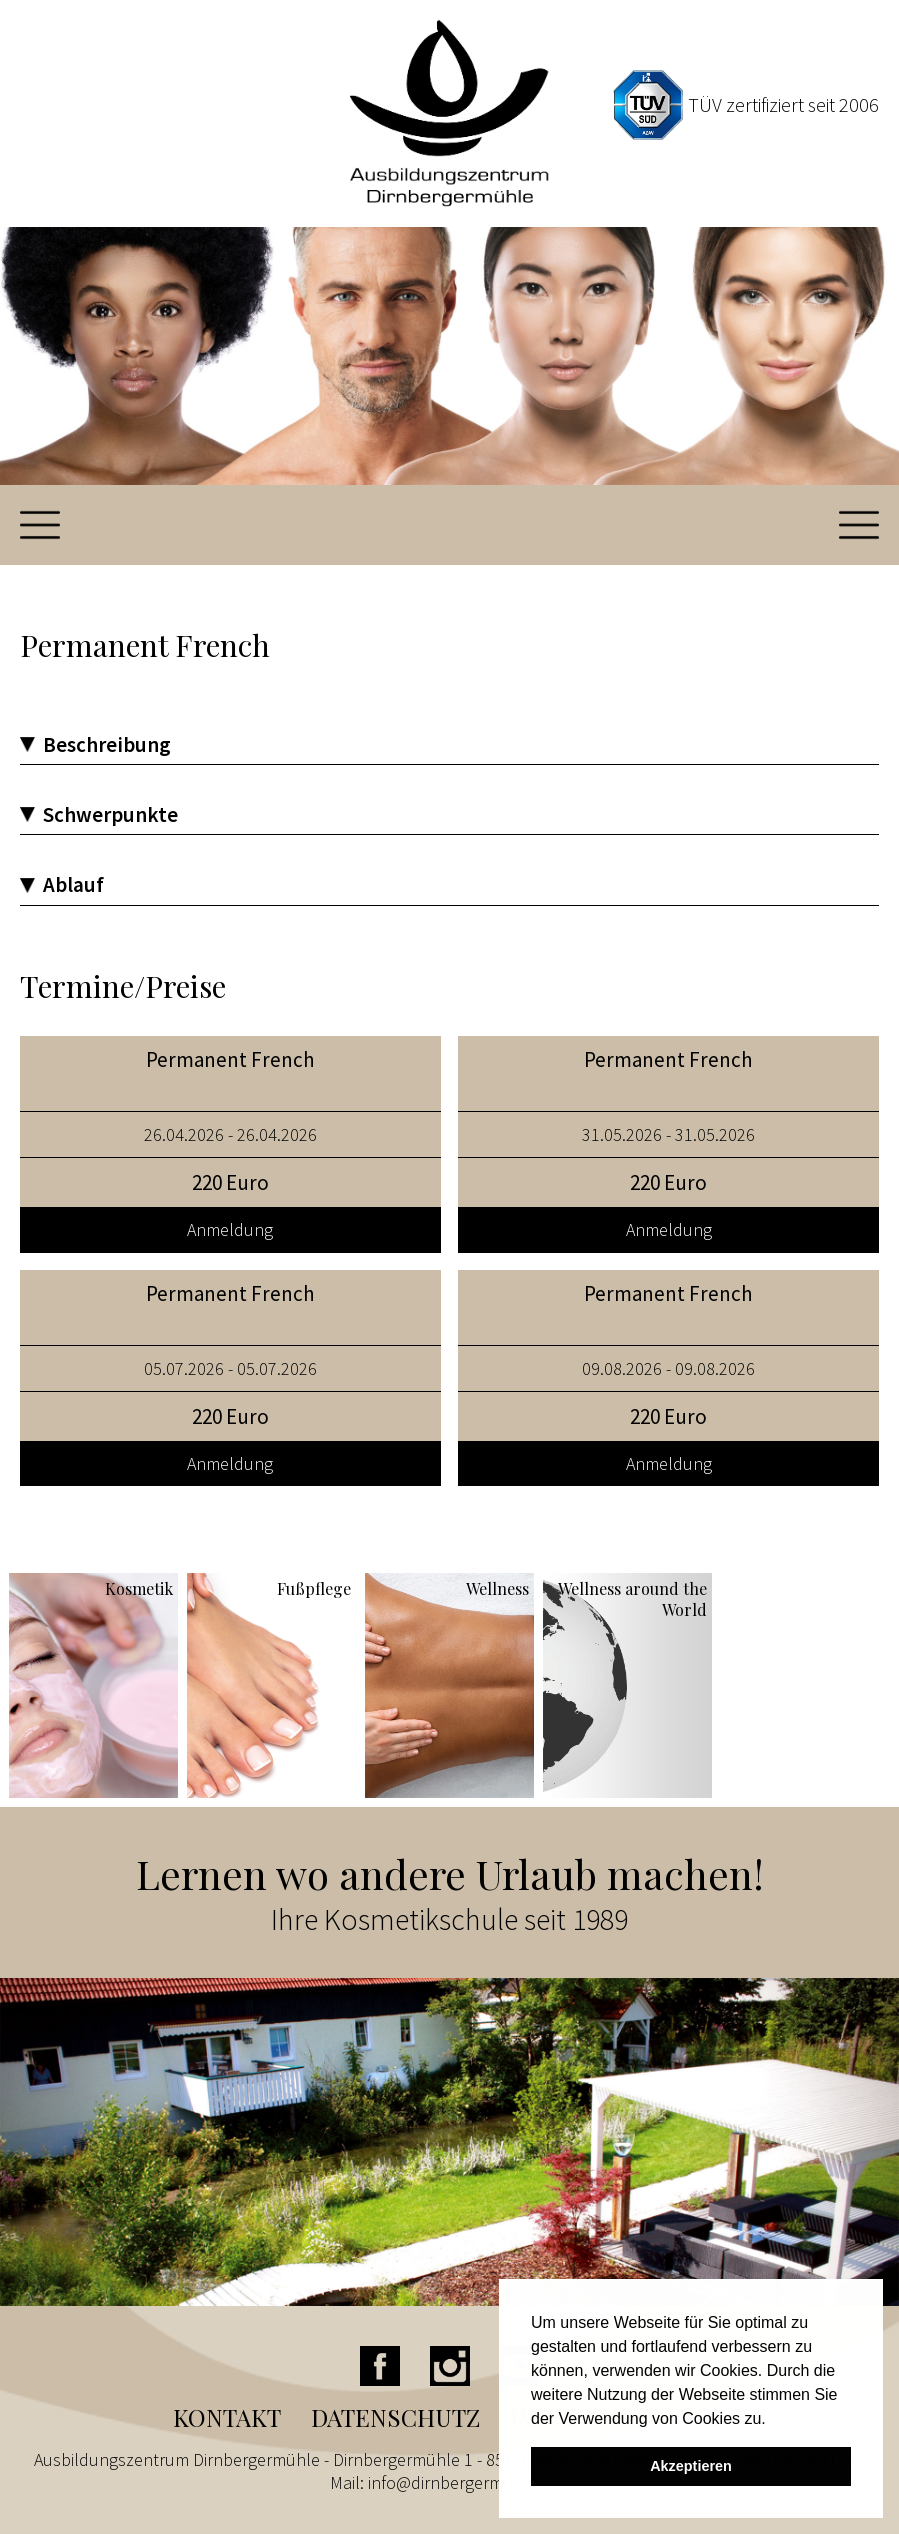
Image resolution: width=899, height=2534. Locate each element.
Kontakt (227, 2417)
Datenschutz (395, 2417)
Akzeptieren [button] (691, 2466)
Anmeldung (230, 1229)
